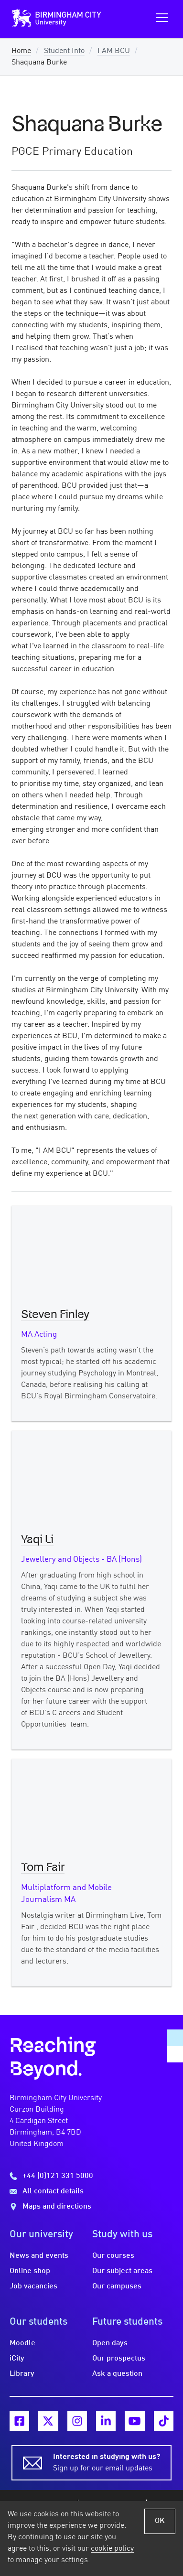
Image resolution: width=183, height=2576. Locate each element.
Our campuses (116, 2286)
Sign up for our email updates (106, 2461)
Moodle (22, 2343)
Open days (110, 2343)
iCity (17, 2358)
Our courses (113, 2256)
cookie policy (112, 2549)
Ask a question (117, 2374)
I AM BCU (113, 51)
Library (22, 2374)
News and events (39, 2256)
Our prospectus (118, 2358)
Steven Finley (55, 1314)
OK (160, 2521)
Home (21, 51)
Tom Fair (43, 1867)
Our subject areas (122, 2271)
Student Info (64, 51)
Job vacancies (33, 2286)
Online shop (30, 2271)
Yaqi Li (37, 1540)
